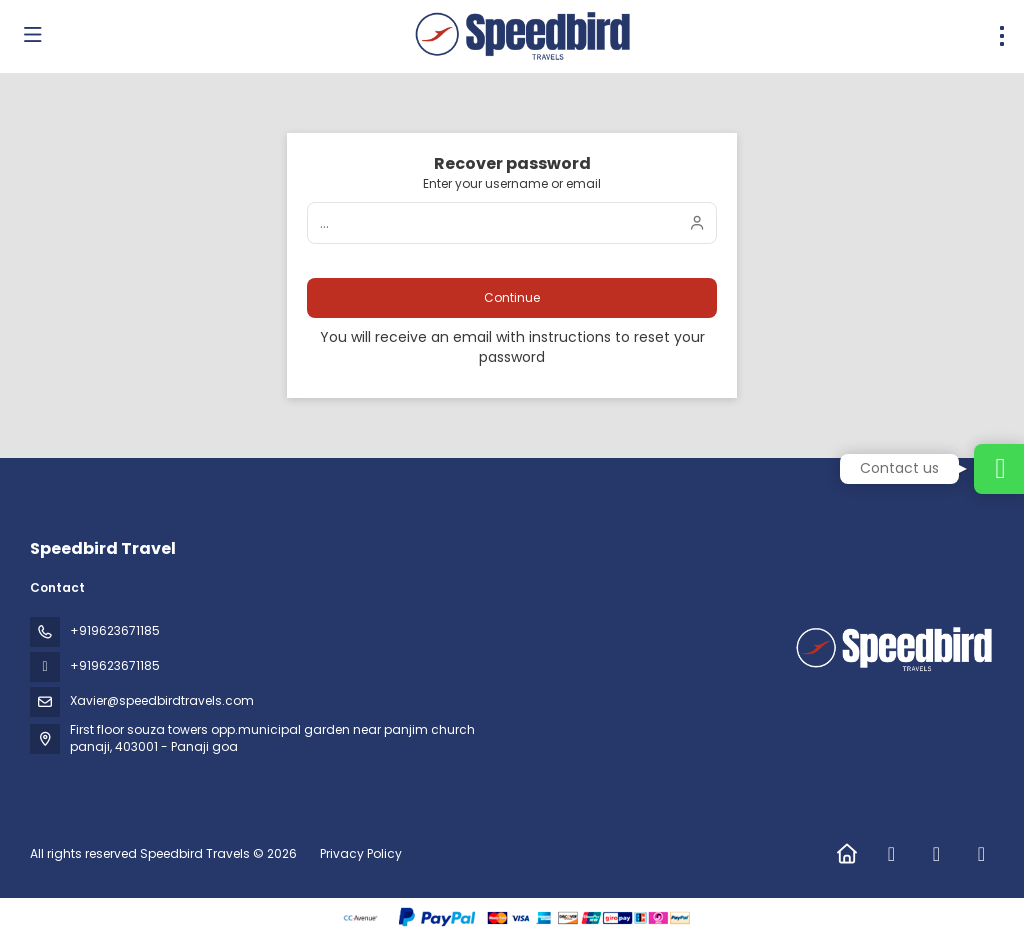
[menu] (1002, 36)
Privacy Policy (361, 853)
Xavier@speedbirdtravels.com (162, 700)
